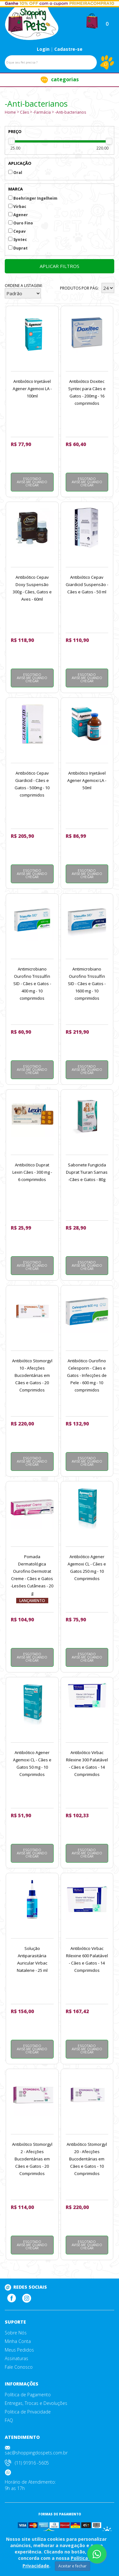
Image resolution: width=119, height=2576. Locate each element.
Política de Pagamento (28, 2394)
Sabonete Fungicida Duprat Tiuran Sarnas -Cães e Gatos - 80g (87, 1172)
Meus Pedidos (19, 2350)
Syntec (17, 239)
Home (10, 112)
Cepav (17, 231)
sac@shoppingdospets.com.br (36, 2453)
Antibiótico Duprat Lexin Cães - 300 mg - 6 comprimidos (32, 1172)
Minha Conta (18, 2341)
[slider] (11, 141)
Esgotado (32, 482)
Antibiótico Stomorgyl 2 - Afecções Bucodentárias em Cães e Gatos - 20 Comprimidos (32, 2158)
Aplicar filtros (59, 266)
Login (43, 49)
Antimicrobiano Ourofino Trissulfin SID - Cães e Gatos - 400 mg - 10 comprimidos (32, 983)
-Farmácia (42, 112)
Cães (24, 112)
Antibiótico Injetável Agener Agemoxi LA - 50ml (86, 780)
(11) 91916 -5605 (32, 2463)
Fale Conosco (19, 2367)
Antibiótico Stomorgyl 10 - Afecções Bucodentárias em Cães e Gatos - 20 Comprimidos (32, 1375)
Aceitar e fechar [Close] (72, 2566)
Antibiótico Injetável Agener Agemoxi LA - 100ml (32, 388)
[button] (92, 20)
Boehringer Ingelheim (32, 198)
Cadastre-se (68, 49)
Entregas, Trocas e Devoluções (36, 2403)
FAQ (9, 2420)
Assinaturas (16, 2358)
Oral (15, 172)
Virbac (17, 206)
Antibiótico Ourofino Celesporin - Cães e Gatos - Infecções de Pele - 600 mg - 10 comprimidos (87, 1375)
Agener (18, 214)
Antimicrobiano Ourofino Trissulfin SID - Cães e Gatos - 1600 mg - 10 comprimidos (87, 983)
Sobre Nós (16, 2333)
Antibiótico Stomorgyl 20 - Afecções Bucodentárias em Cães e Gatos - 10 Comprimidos (87, 2158)
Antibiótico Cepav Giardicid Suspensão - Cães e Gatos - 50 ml (87, 584)
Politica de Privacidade (28, 2412)
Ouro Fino (20, 223)
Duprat (18, 248)
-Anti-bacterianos (70, 112)
